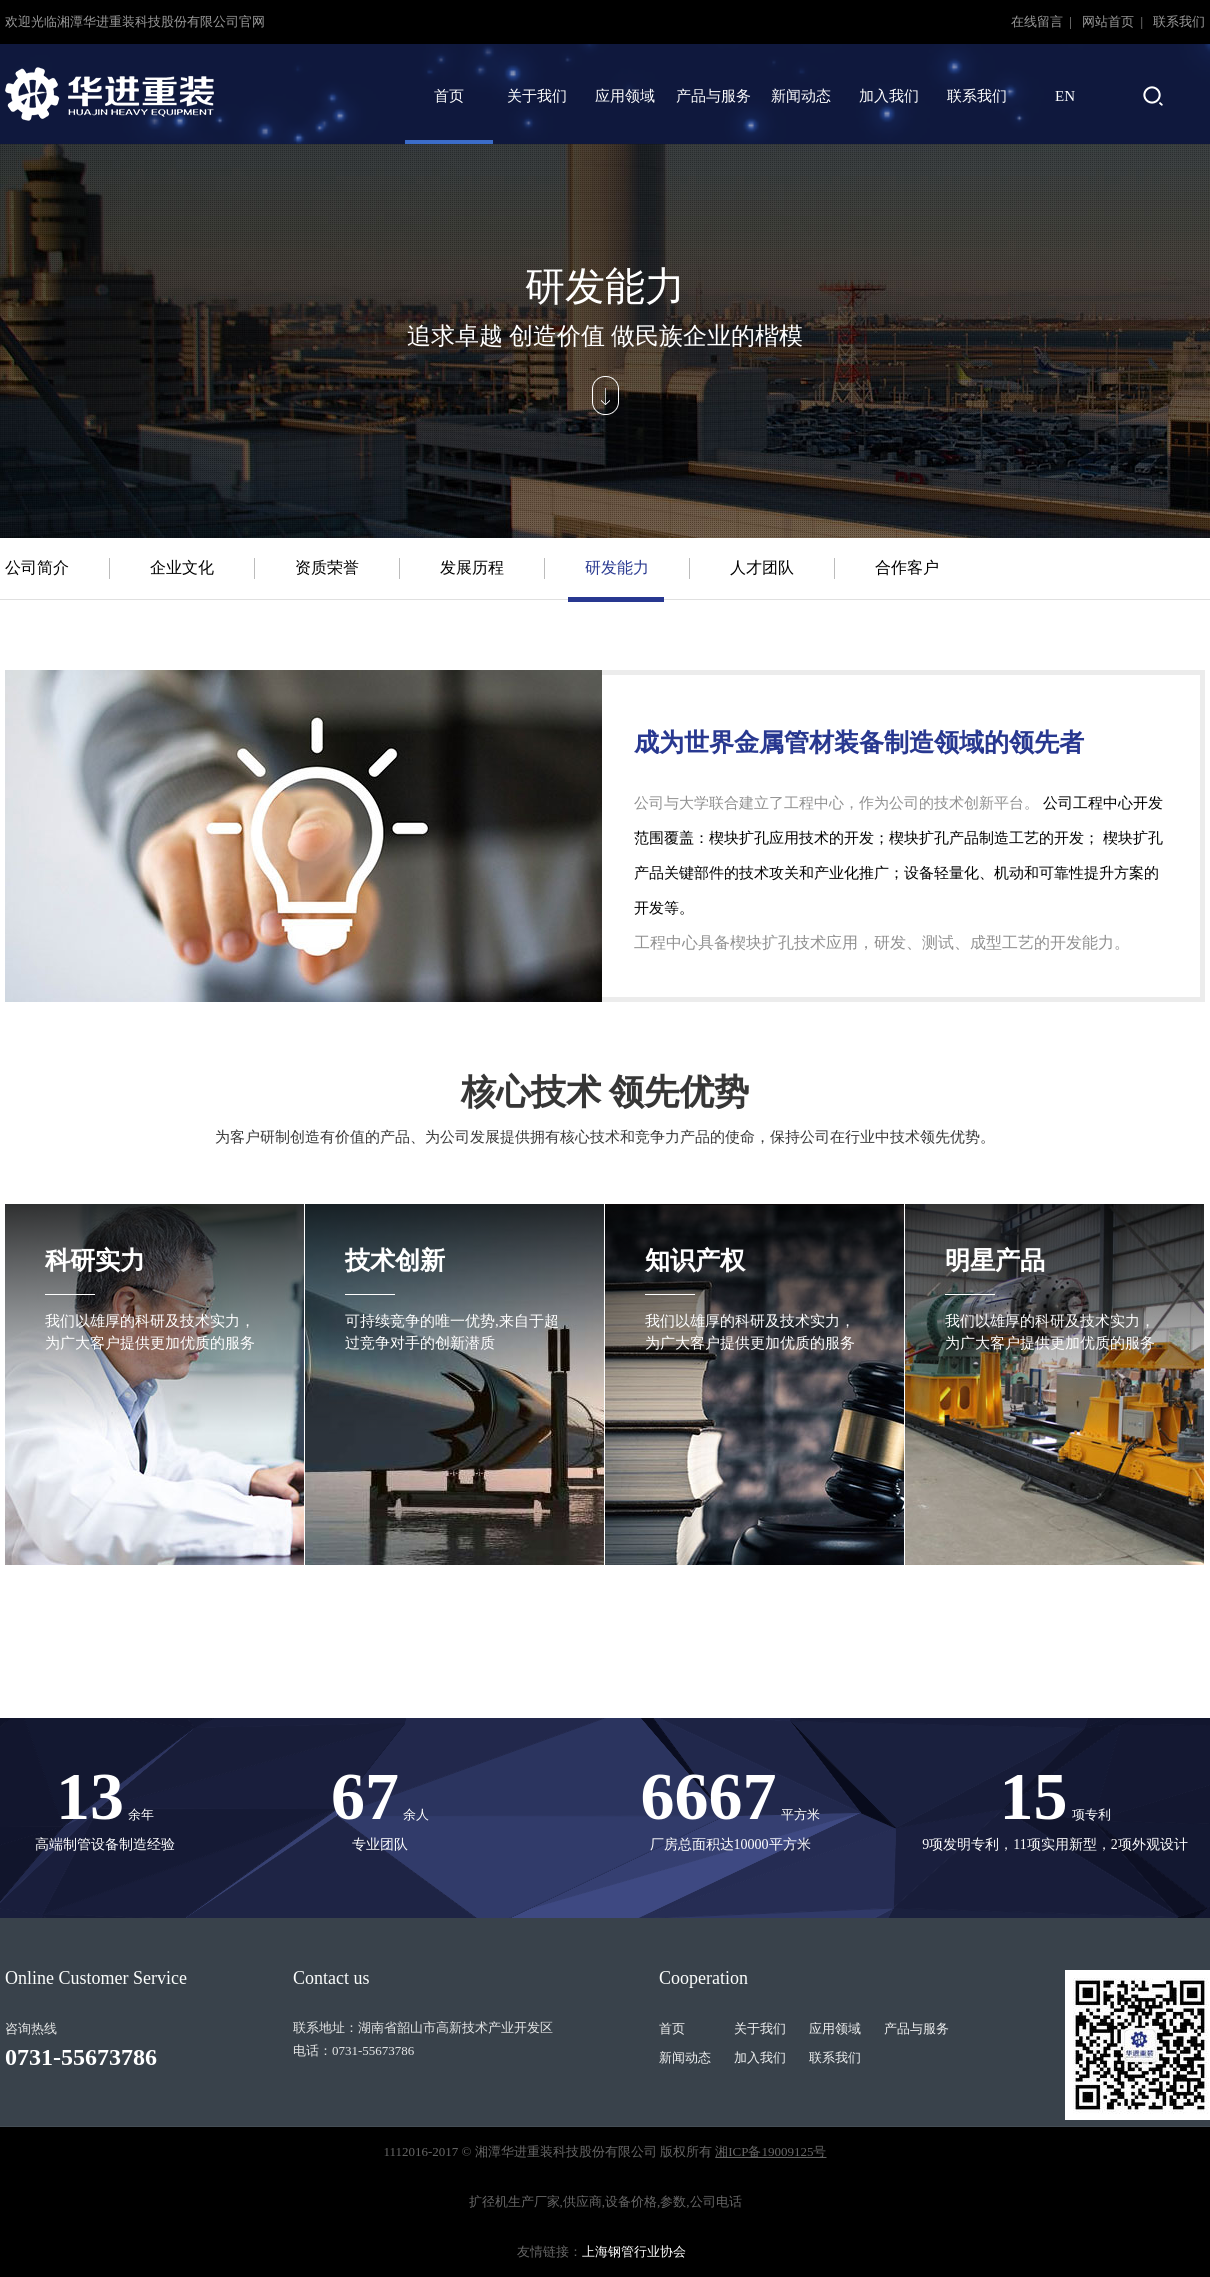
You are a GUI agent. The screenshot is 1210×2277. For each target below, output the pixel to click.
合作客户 (907, 567)
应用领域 (625, 96)
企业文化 (182, 567)
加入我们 (889, 96)
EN (1065, 96)
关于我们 (537, 96)
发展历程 (472, 567)
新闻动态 (801, 96)
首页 (449, 96)
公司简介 (37, 567)
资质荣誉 (327, 567)
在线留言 (1038, 21)
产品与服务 (713, 96)
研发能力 (617, 567)
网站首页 (1109, 21)
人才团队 (762, 567)
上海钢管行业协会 (634, 2251)
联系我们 (1179, 21)
